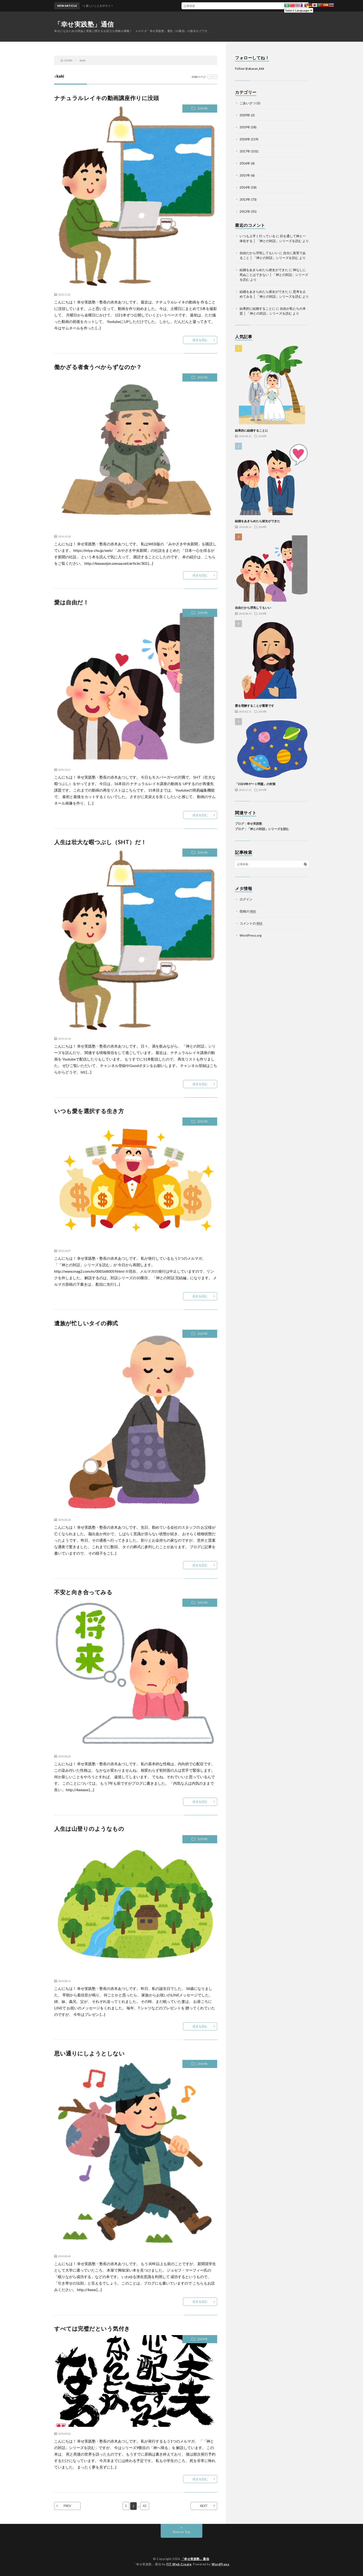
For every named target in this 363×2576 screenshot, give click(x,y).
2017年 (245, 151)
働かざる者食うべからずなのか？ (98, 366)
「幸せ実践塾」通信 (84, 24)
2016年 (245, 163)
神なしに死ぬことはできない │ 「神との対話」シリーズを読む (274, 274)
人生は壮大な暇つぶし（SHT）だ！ (100, 842)
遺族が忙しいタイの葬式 (86, 1323)
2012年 (245, 211)
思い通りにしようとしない (89, 2053)
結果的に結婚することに (257, 308)
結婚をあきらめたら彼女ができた (264, 270)
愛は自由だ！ (71, 602)
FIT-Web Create (178, 2564)
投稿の (248, 911)
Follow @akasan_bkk (249, 68)
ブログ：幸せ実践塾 (248, 823)
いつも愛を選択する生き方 (89, 1111)
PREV (67, 2506)
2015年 (245, 175)
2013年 (245, 199)
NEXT (204, 2506)
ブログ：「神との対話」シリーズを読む (262, 829)
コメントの (251, 923)
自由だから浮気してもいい (259, 253)
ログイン (246, 899)
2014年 (245, 187)
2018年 (245, 139)
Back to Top (181, 2532)
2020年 (245, 115)
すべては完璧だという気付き (92, 2328)
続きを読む (200, 340)
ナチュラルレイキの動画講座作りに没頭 (106, 98)
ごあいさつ (248, 103)
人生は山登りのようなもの (89, 1828)
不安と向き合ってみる (83, 1592)
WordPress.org (251, 935)
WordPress (220, 2564)
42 (145, 2506)
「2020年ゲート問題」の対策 (255, 784)
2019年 (202, 108)
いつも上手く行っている (257, 236)
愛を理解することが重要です (254, 705)
